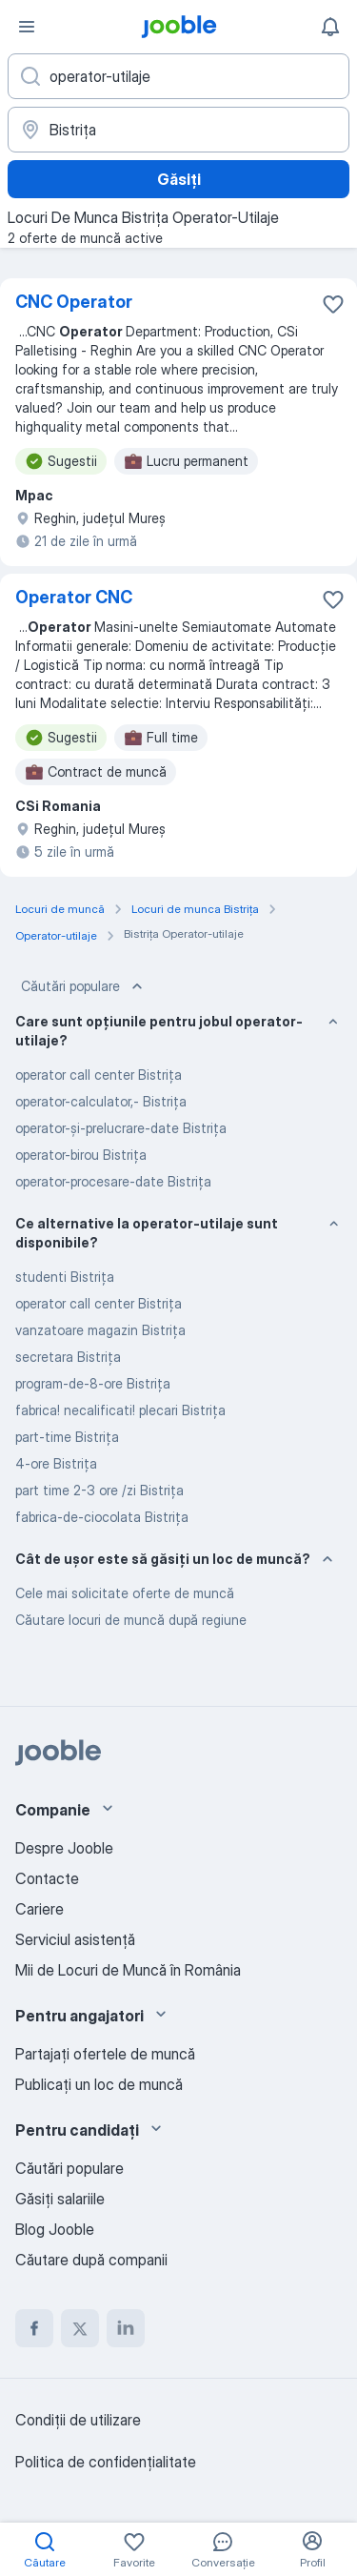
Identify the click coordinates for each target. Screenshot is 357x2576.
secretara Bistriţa (68, 1357)
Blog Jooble (54, 2229)
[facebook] (34, 2328)
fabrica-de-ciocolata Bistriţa (101, 1517)
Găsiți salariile (60, 2198)
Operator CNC (73, 597)
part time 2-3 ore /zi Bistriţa (99, 1490)
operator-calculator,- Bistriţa (101, 1101)
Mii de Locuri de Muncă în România (128, 1969)
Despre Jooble (64, 1847)
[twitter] (80, 2328)
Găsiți (179, 179)
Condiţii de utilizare (78, 2419)
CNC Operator (73, 302)
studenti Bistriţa (64, 1276)
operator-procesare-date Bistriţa (113, 1181)
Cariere (39, 1908)
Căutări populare (84, 986)
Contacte (47, 1878)
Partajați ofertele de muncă (105, 2053)
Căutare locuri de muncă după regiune (131, 1620)
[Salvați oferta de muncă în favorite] (333, 304)
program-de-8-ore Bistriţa (92, 1383)
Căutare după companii (91, 2259)
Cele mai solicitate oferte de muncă (124, 1593)
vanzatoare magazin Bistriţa (100, 1330)
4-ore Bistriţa (56, 1463)
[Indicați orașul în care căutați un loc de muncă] (178, 129)
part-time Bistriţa (67, 1437)
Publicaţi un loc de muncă (99, 2084)
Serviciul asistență (75, 1939)
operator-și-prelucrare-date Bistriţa (121, 1128)
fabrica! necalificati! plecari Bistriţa (120, 1410)
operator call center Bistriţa (98, 1074)
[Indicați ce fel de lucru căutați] (178, 76)
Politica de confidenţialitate (105, 2461)
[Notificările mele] (330, 26)
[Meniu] (27, 27)
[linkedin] (126, 2328)
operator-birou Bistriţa (81, 1154)
